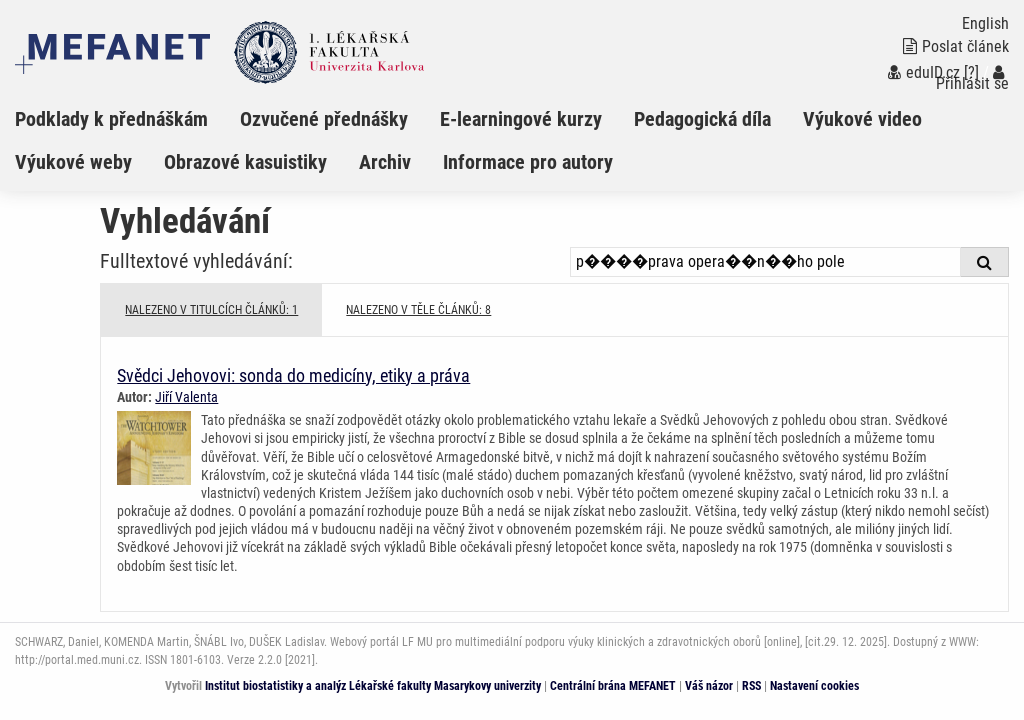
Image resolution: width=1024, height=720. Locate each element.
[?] (971, 72)
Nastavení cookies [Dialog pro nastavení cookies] (814, 686)
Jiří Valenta (186, 397)
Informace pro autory (528, 162)
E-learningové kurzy (521, 119)
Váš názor (709, 686)
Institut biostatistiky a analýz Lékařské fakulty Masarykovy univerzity (373, 686)
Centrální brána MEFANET (613, 686)
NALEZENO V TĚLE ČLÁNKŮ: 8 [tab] (418, 310)
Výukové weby (73, 162)
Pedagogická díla (702, 119)
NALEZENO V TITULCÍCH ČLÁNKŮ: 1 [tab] (211, 310)
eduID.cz (924, 72)
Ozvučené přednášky (324, 119)
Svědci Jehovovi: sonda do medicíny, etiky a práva (293, 375)
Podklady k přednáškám (111, 119)
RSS (751, 686)
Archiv (385, 162)
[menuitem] (127, 119)
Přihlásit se (972, 78)
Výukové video (862, 119)
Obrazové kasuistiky (245, 162)
